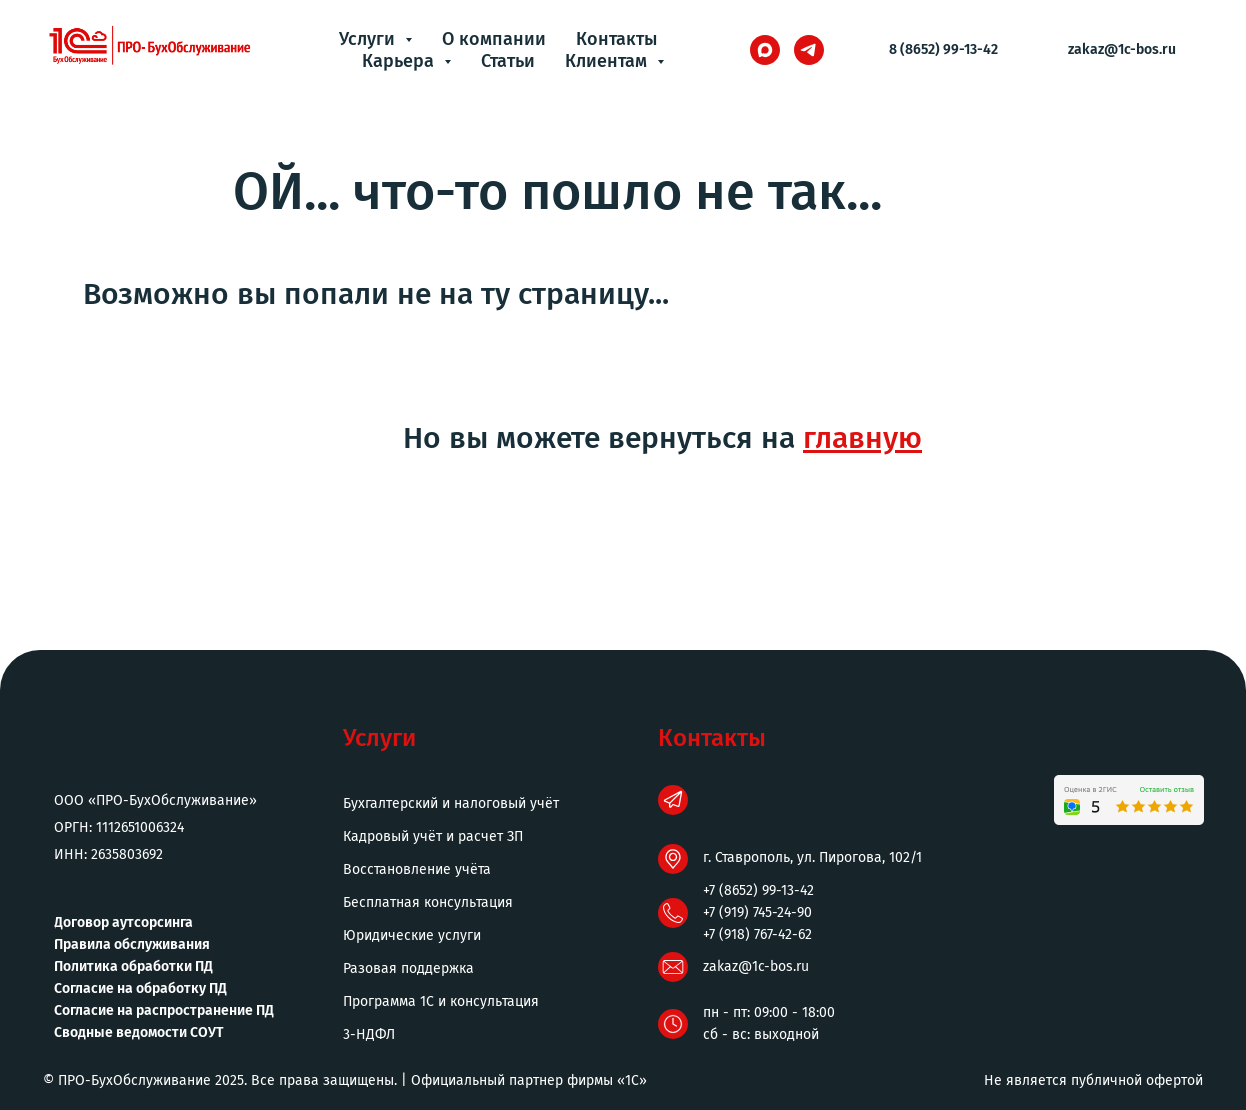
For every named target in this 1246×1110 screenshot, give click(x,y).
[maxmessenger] (765, 50)
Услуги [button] (369, 39)
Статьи (508, 61)
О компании (494, 39)
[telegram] (809, 50)
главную (862, 438)
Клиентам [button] (608, 61)
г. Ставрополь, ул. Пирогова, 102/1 (812, 857)
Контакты (616, 39)
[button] (493, 1035)
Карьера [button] (400, 61)
